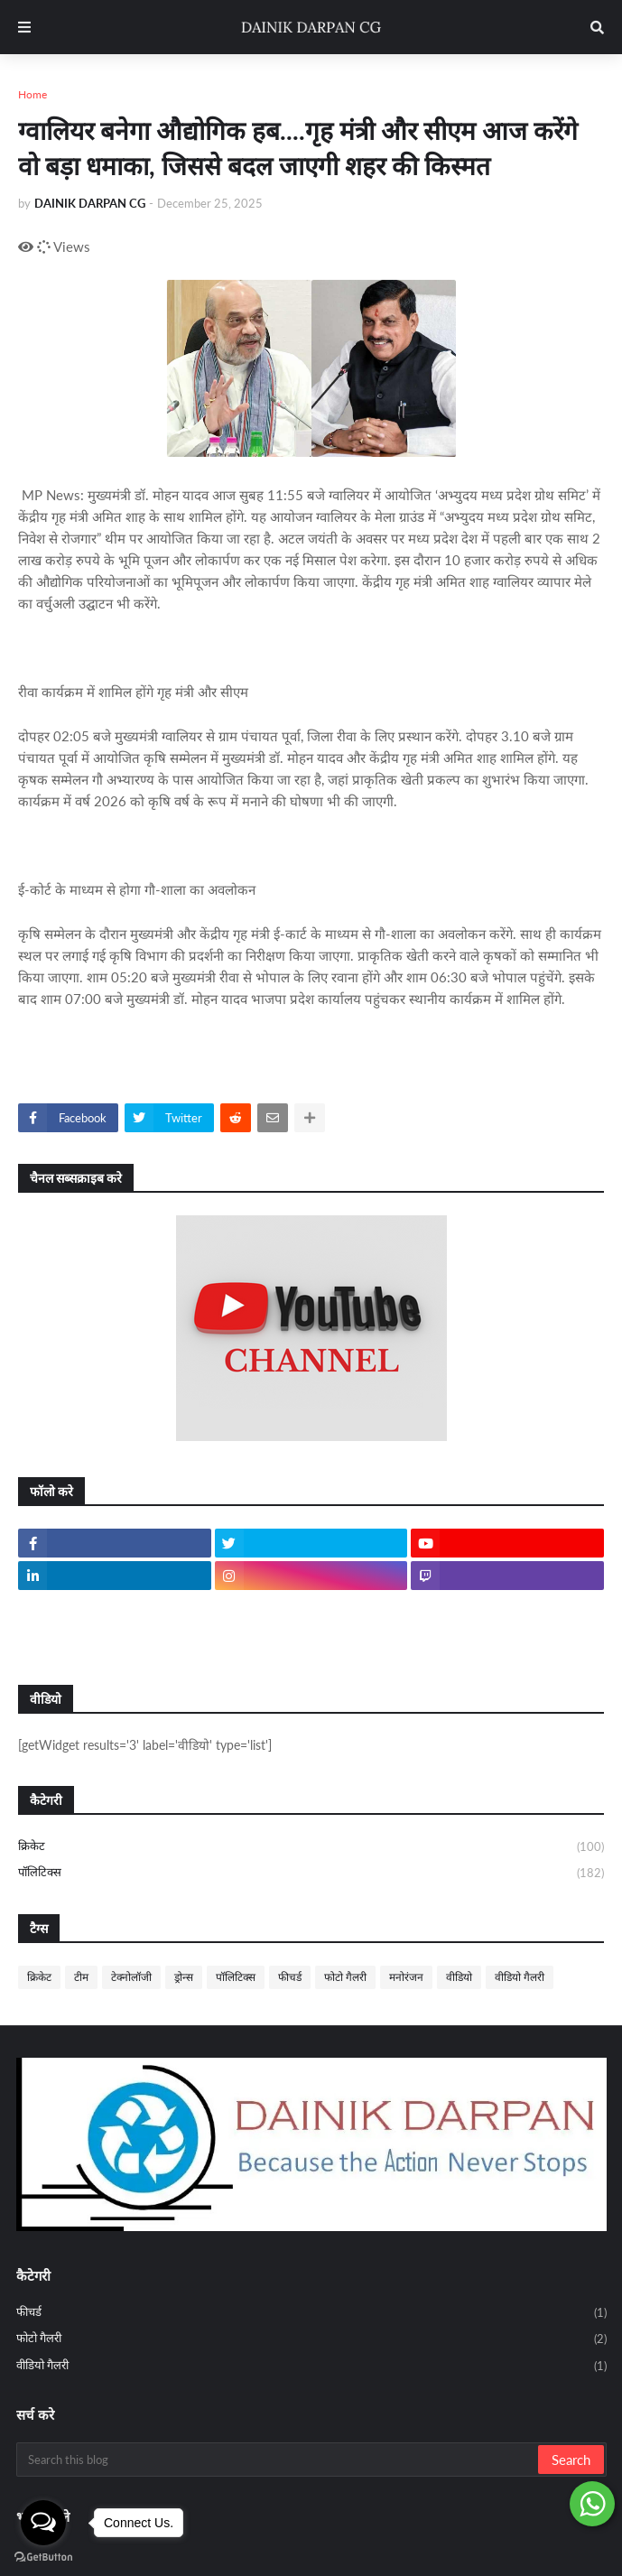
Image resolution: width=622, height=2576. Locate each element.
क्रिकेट (311, 1847)
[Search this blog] (278, 2459)
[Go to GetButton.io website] (43, 2557)
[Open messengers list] (43, 2522)
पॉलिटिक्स (311, 1873)
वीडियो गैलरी (519, 1977)
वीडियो (459, 1977)
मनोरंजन (406, 1977)
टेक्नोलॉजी (131, 1977)
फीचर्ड (290, 1977)
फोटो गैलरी (345, 1977)
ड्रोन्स (183, 1977)
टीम (81, 1977)
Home (32, 94)
